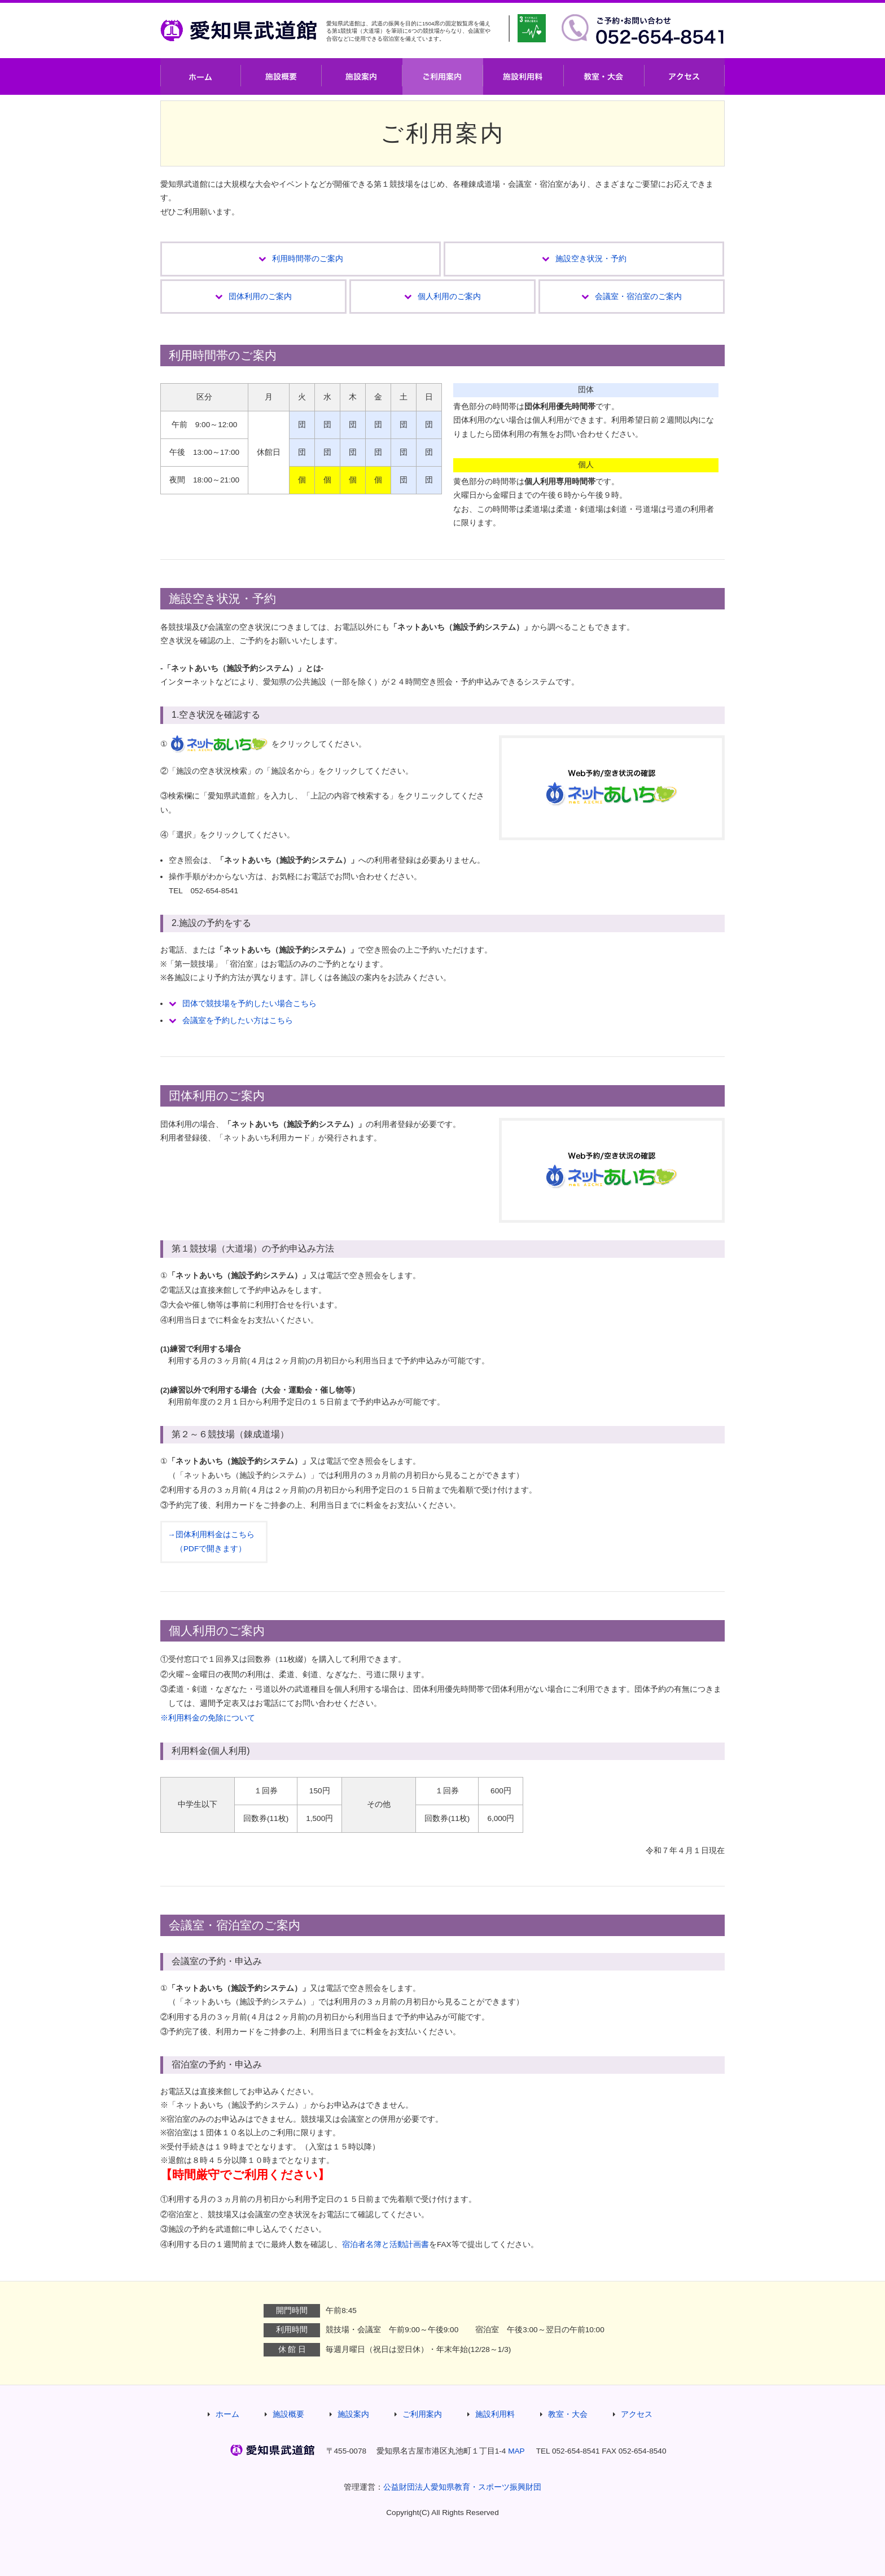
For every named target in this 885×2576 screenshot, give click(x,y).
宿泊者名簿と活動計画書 (385, 2244)
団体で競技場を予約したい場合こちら (249, 1003)
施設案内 (362, 76)
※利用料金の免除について (207, 1718)
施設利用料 (523, 76)
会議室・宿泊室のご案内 (638, 296)
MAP (516, 2451)
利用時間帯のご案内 (307, 258)
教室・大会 (604, 76)
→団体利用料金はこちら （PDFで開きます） (211, 1541)
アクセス (685, 76)
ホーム (200, 76)
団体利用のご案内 (260, 296)
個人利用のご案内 (449, 296)
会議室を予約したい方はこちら (237, 1020)
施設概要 (281, 76)
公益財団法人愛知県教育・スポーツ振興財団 (462, 2487)
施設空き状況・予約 (590, 258)
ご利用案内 (442, 76)
